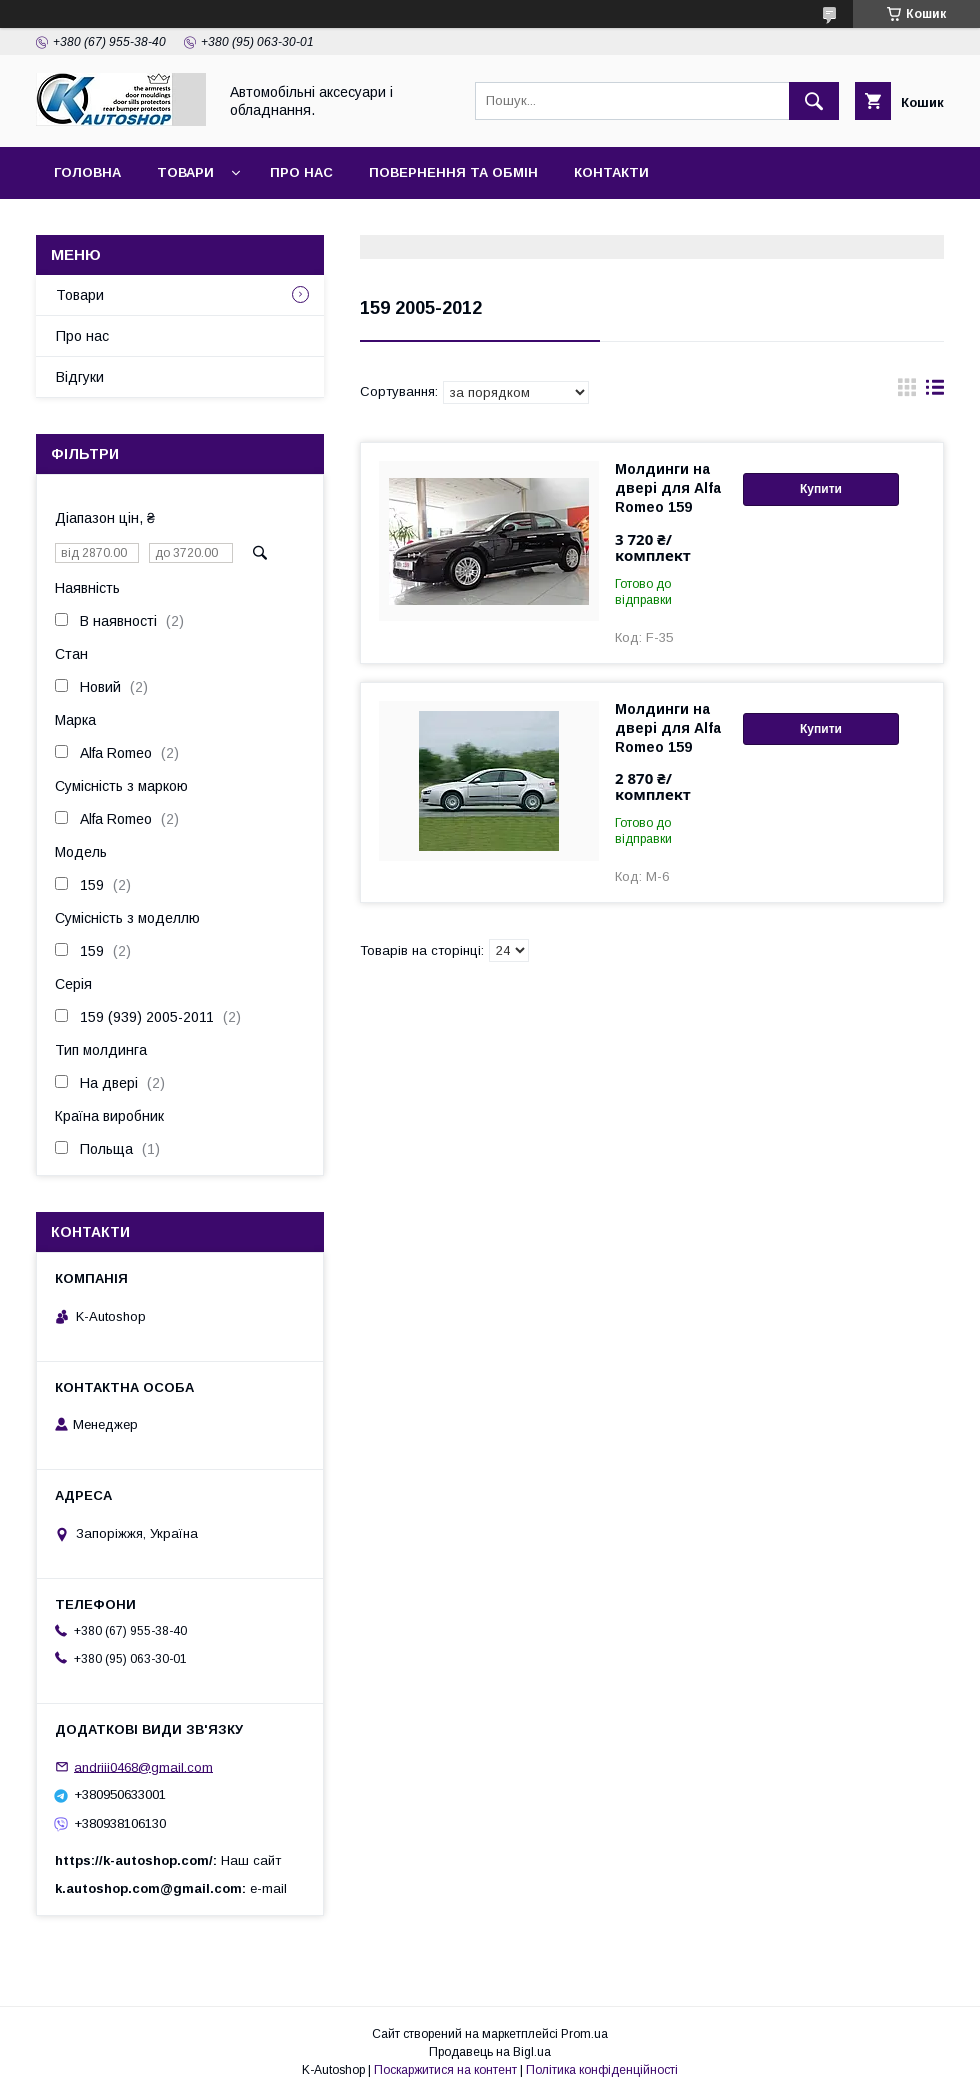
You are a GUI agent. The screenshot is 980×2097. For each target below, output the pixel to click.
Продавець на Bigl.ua (490, 2052)
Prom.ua (584, 2034)
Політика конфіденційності (602, 2070)
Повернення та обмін (453, 172)
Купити (821, 489)
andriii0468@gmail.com (143, 1766)
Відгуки (80, 377)
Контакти (611, 172)
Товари (185, 172)
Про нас (301, 172)
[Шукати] (814, 101)
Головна (87, 172)
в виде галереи (907, 392)
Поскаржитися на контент (445, 2070)
